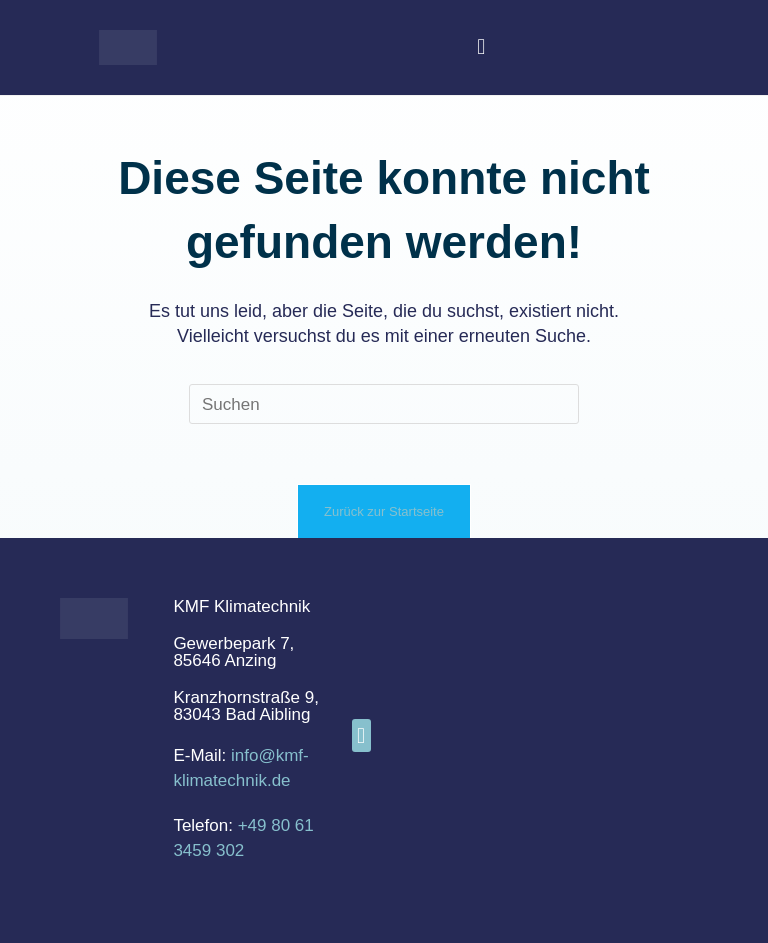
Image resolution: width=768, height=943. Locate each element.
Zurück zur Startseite (384, 511)
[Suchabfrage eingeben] (384, 404)
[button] (481, 47)
